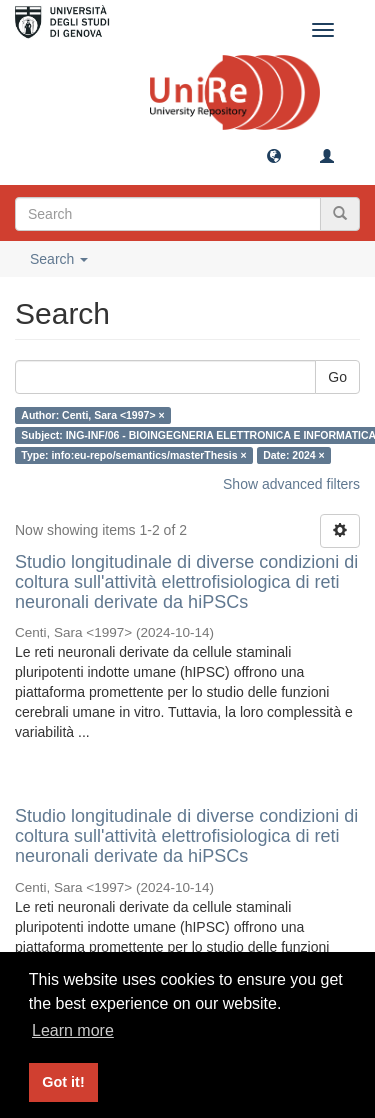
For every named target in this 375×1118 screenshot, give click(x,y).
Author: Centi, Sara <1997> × (92, 415)
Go (337, 377)
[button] (274, 155)
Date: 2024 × (294, 455)
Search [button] (59, 259)
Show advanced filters (291, 484)
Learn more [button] (73, 1030)
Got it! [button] (63, 1082)
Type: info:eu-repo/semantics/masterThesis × (133, 455)
